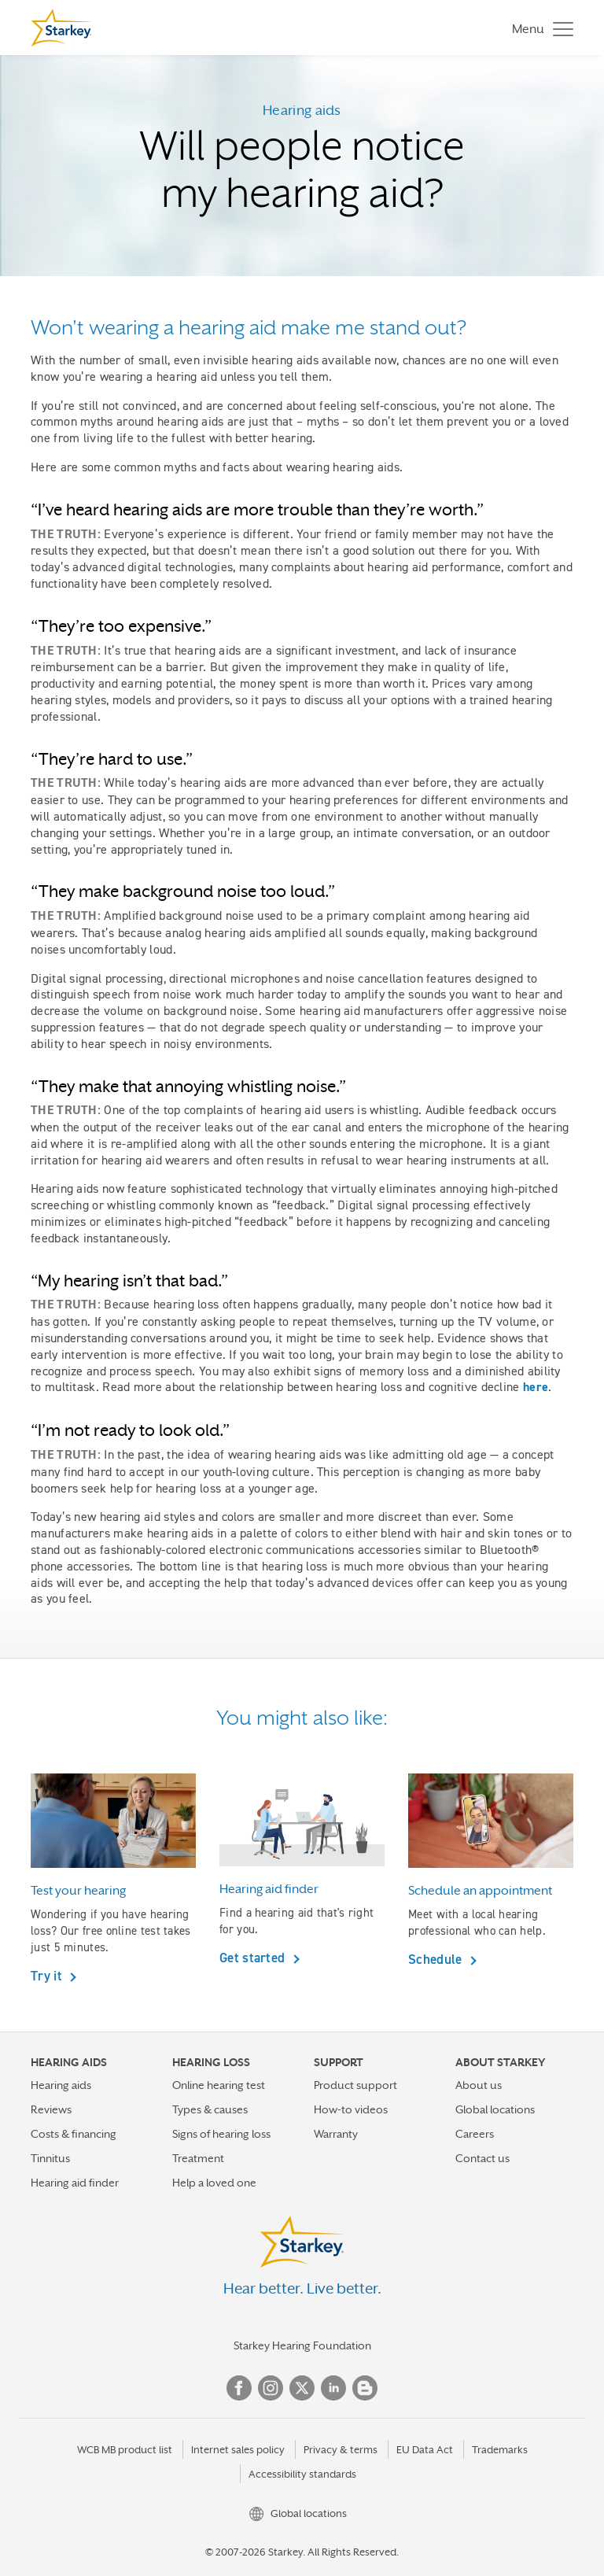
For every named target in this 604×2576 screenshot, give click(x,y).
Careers (474, 2134)
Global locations (495, 2109)
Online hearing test (218, 2085)
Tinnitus (50, 2158)
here (535, 1386)
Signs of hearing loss (221, 2134)
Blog (365, 2388)
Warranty (336, 2134)
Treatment (198, 2158)
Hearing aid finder (75, 2182)
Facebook (239, 2388)
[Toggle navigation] (538, 27)
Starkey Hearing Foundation (302, 2345)
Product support (355, 2085)
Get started (254, 1957)
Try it (48, 1975)
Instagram (270, 2388)
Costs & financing (73, 2134)
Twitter (302, 2388)
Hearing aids (61, 2085)
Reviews (51, 2109)
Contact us (482, 2158)
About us (478, 2085)
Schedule (437, 1959)
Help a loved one (214, 2182)
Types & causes (210, 2109)
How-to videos (351, 2109)
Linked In (333, 2388)
